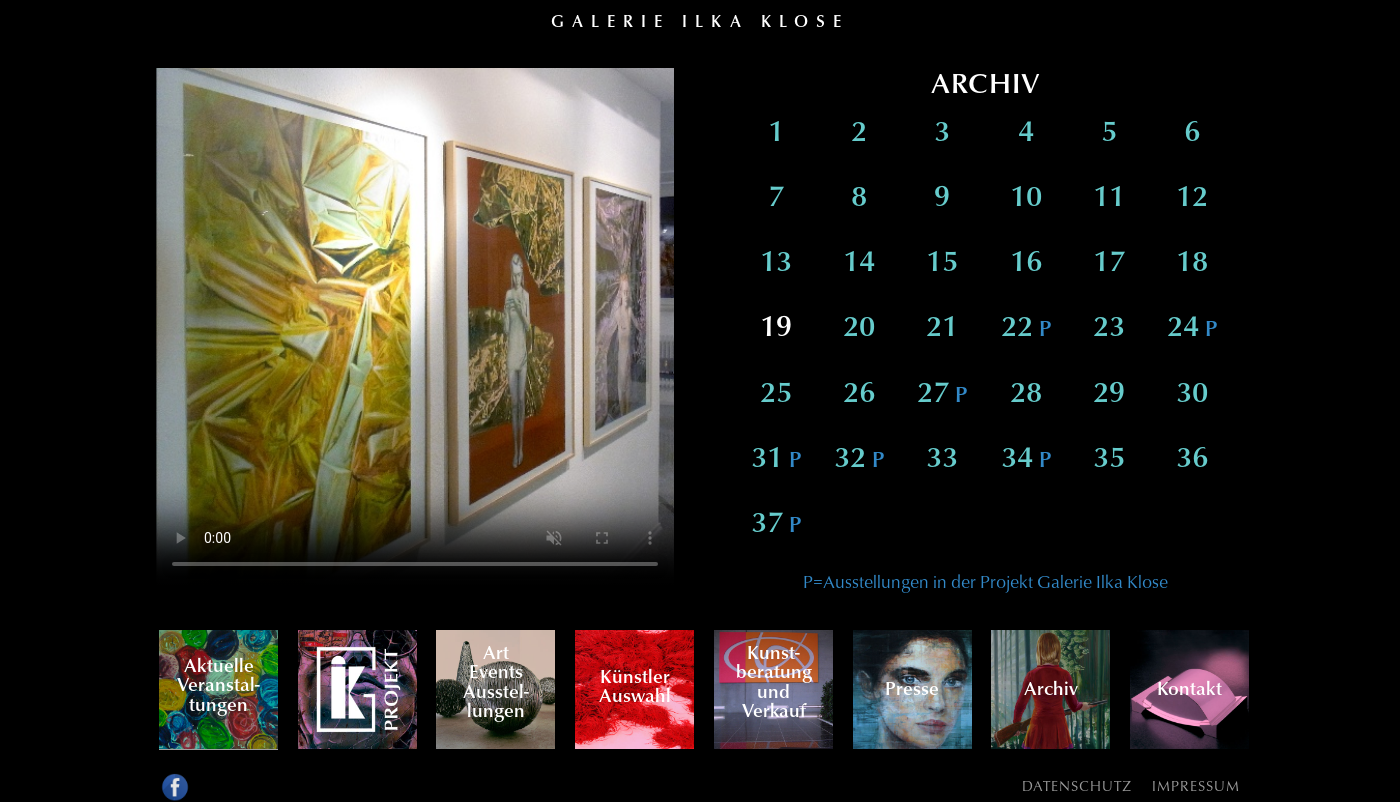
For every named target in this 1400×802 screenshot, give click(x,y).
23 (1109, 328)
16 (1026, 263)
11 (1109, 198)
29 (1109, 394)
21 (942, 328)
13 (776, 263)
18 (1192, 263)
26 (859, 394)
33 (942, 459)
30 (1192, 394)
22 (1026, 328)
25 (776, 394)
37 (776, 524)
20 (859, 328)
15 (942, 263)
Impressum (1196, 785)
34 (1026, 459)
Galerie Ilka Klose (700, 20)
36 (1192, 459)
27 (942, 394)
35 (1109, 459)
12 (1192, 198)
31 (776, 459)
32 (859, 459)
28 (1026, 394)
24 (1192, 328)
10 (1026, 198)
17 (1109, 263)
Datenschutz (1077, 785)
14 (859, 263)
